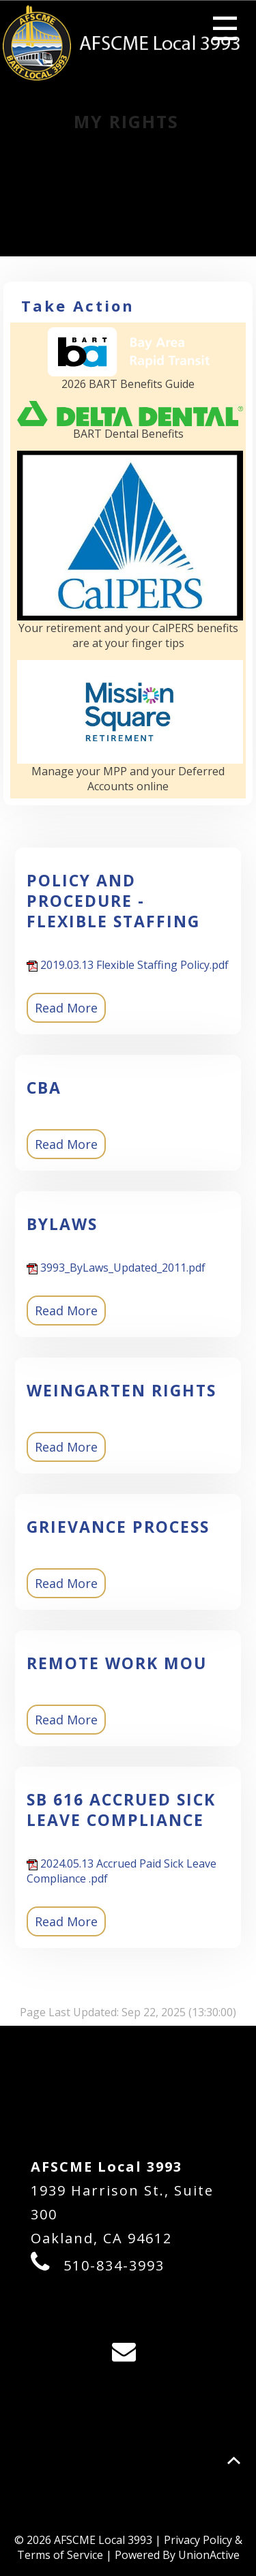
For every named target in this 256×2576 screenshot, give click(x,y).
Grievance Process (118, 1527)
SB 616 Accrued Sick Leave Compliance (121, 1809)
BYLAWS (62, 1224)
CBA (44, 1087)
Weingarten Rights (121, 1390)
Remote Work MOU (117, 1663)
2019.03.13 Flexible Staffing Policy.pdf (128, 964)
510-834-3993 (114, 2265)
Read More (66, 1008)
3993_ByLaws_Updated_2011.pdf (116, 1267)
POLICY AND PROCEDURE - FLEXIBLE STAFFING (113, 900)
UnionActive (209, 2554)
